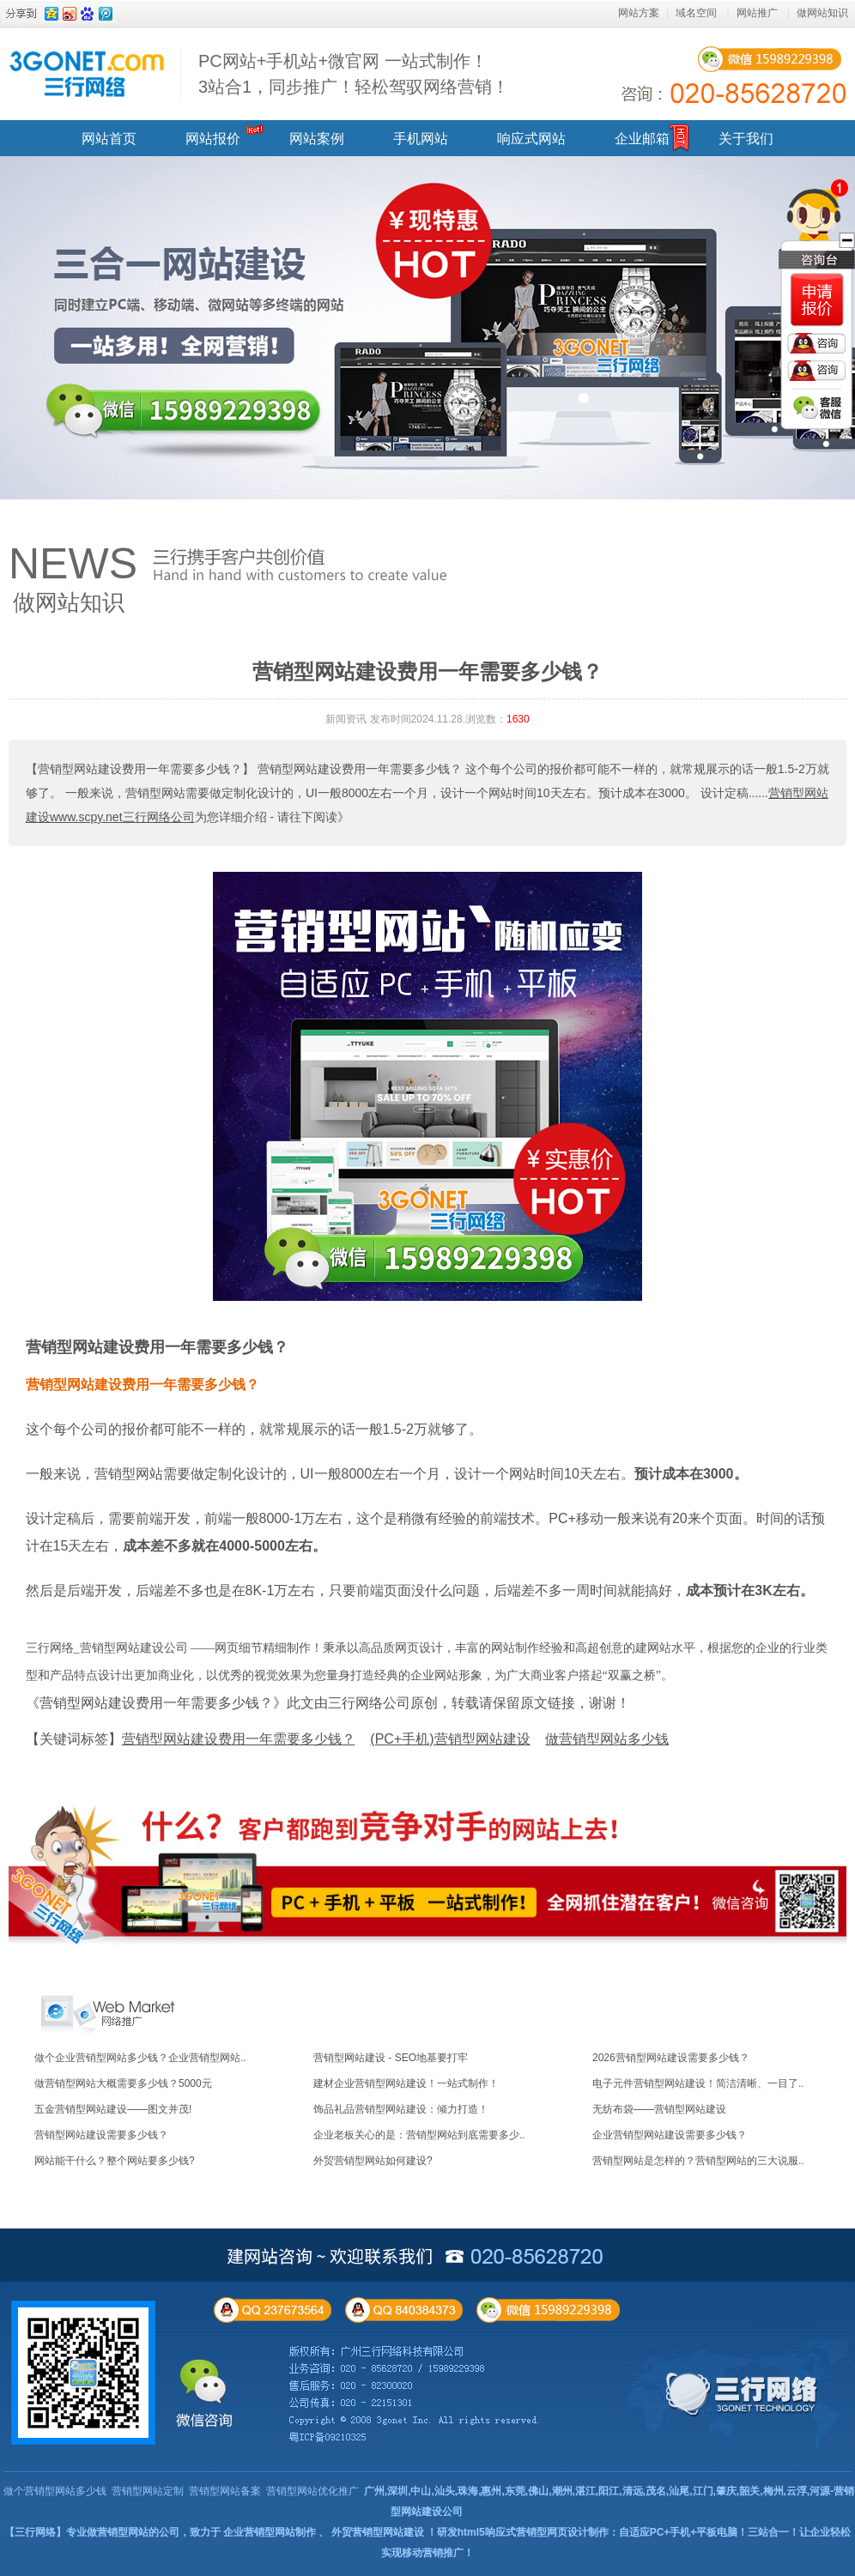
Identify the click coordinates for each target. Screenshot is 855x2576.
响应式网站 (531, 138)
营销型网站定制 (148, 2491)
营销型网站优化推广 (312, 2491)
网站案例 (316, 138)
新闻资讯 (346, 719)
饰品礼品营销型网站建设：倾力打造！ (400, 2109)
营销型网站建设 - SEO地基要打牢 (390, 2058)
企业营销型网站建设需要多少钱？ (669, 2135)
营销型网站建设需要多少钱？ (101, 2135)
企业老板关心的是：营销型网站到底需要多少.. (419, 2135)
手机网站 (420, 138)
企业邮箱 (642, 138)
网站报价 (212, 138)
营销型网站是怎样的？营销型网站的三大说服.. (698, 2161)
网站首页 (109, 138)
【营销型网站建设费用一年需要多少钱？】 (140, 769)
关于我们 (746, 138)
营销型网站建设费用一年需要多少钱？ (157, 1347)
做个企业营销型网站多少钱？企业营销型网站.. (140, 2058)
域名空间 (696, 13)
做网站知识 (822, 13)
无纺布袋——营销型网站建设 (659, 2109)
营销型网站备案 (225, 2491)
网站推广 (757, 13)
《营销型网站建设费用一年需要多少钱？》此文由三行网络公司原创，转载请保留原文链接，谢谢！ (328, 1703)
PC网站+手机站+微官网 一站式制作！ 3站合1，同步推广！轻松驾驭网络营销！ (353, 73)
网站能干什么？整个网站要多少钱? (114, 2161)
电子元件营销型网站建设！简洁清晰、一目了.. (698, 2083)
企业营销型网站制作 (269, 2532)
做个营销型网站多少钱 (54, 2491)
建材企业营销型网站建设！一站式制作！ (406, 2083)
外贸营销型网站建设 (377, 2532)
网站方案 (638, 13)
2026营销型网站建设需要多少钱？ (670, 2058)
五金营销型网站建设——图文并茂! (112, 2109)
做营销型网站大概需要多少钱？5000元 (123, 2083)
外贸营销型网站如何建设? (373, 2161)
